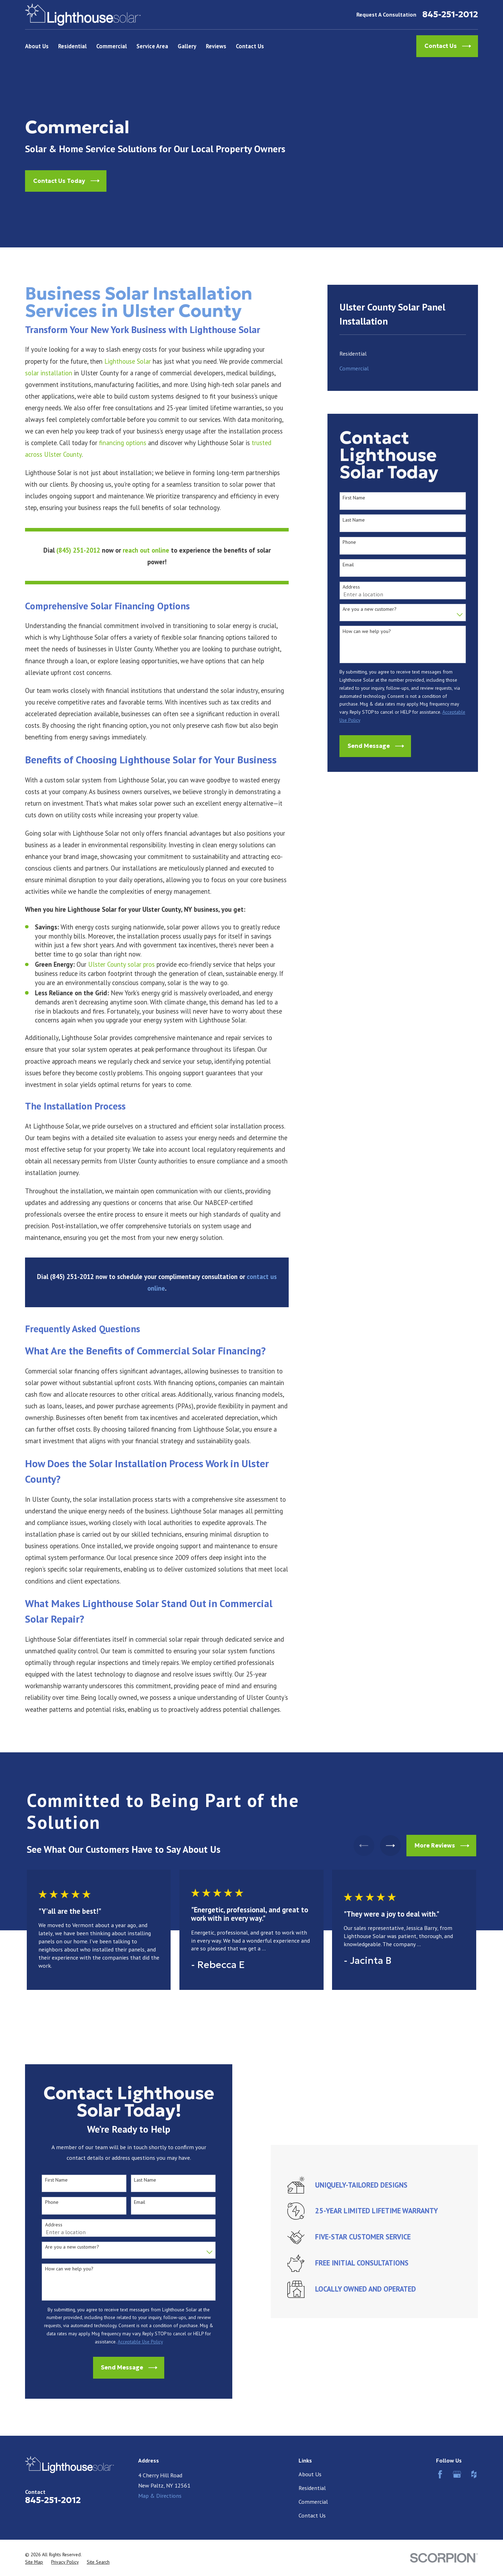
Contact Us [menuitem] (250, 46)
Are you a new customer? (370, 609)
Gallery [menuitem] (187, 46)
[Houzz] (474, 2474)
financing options (122, 442)
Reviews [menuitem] (216, 46)
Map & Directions (160, 2496)
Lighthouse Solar (128, 361)
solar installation (48, 373)
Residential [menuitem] (72, 46)
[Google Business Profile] (457, 2474)
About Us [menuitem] (37, 46)
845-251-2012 (450, 14)
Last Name (354, 520)
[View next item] (390, 1845)
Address (351, 587)
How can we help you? (367, 631)
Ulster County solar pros (121, 964)
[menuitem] (402, 353)
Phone (349, 542)
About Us (310, 2474)
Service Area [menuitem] (152, 46)
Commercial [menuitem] (111, 46)
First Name (354, 498)
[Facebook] (440, 2474)
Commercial (313, 2502)
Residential (312, 2488)
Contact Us (312, 2515)
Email (348, 565)
